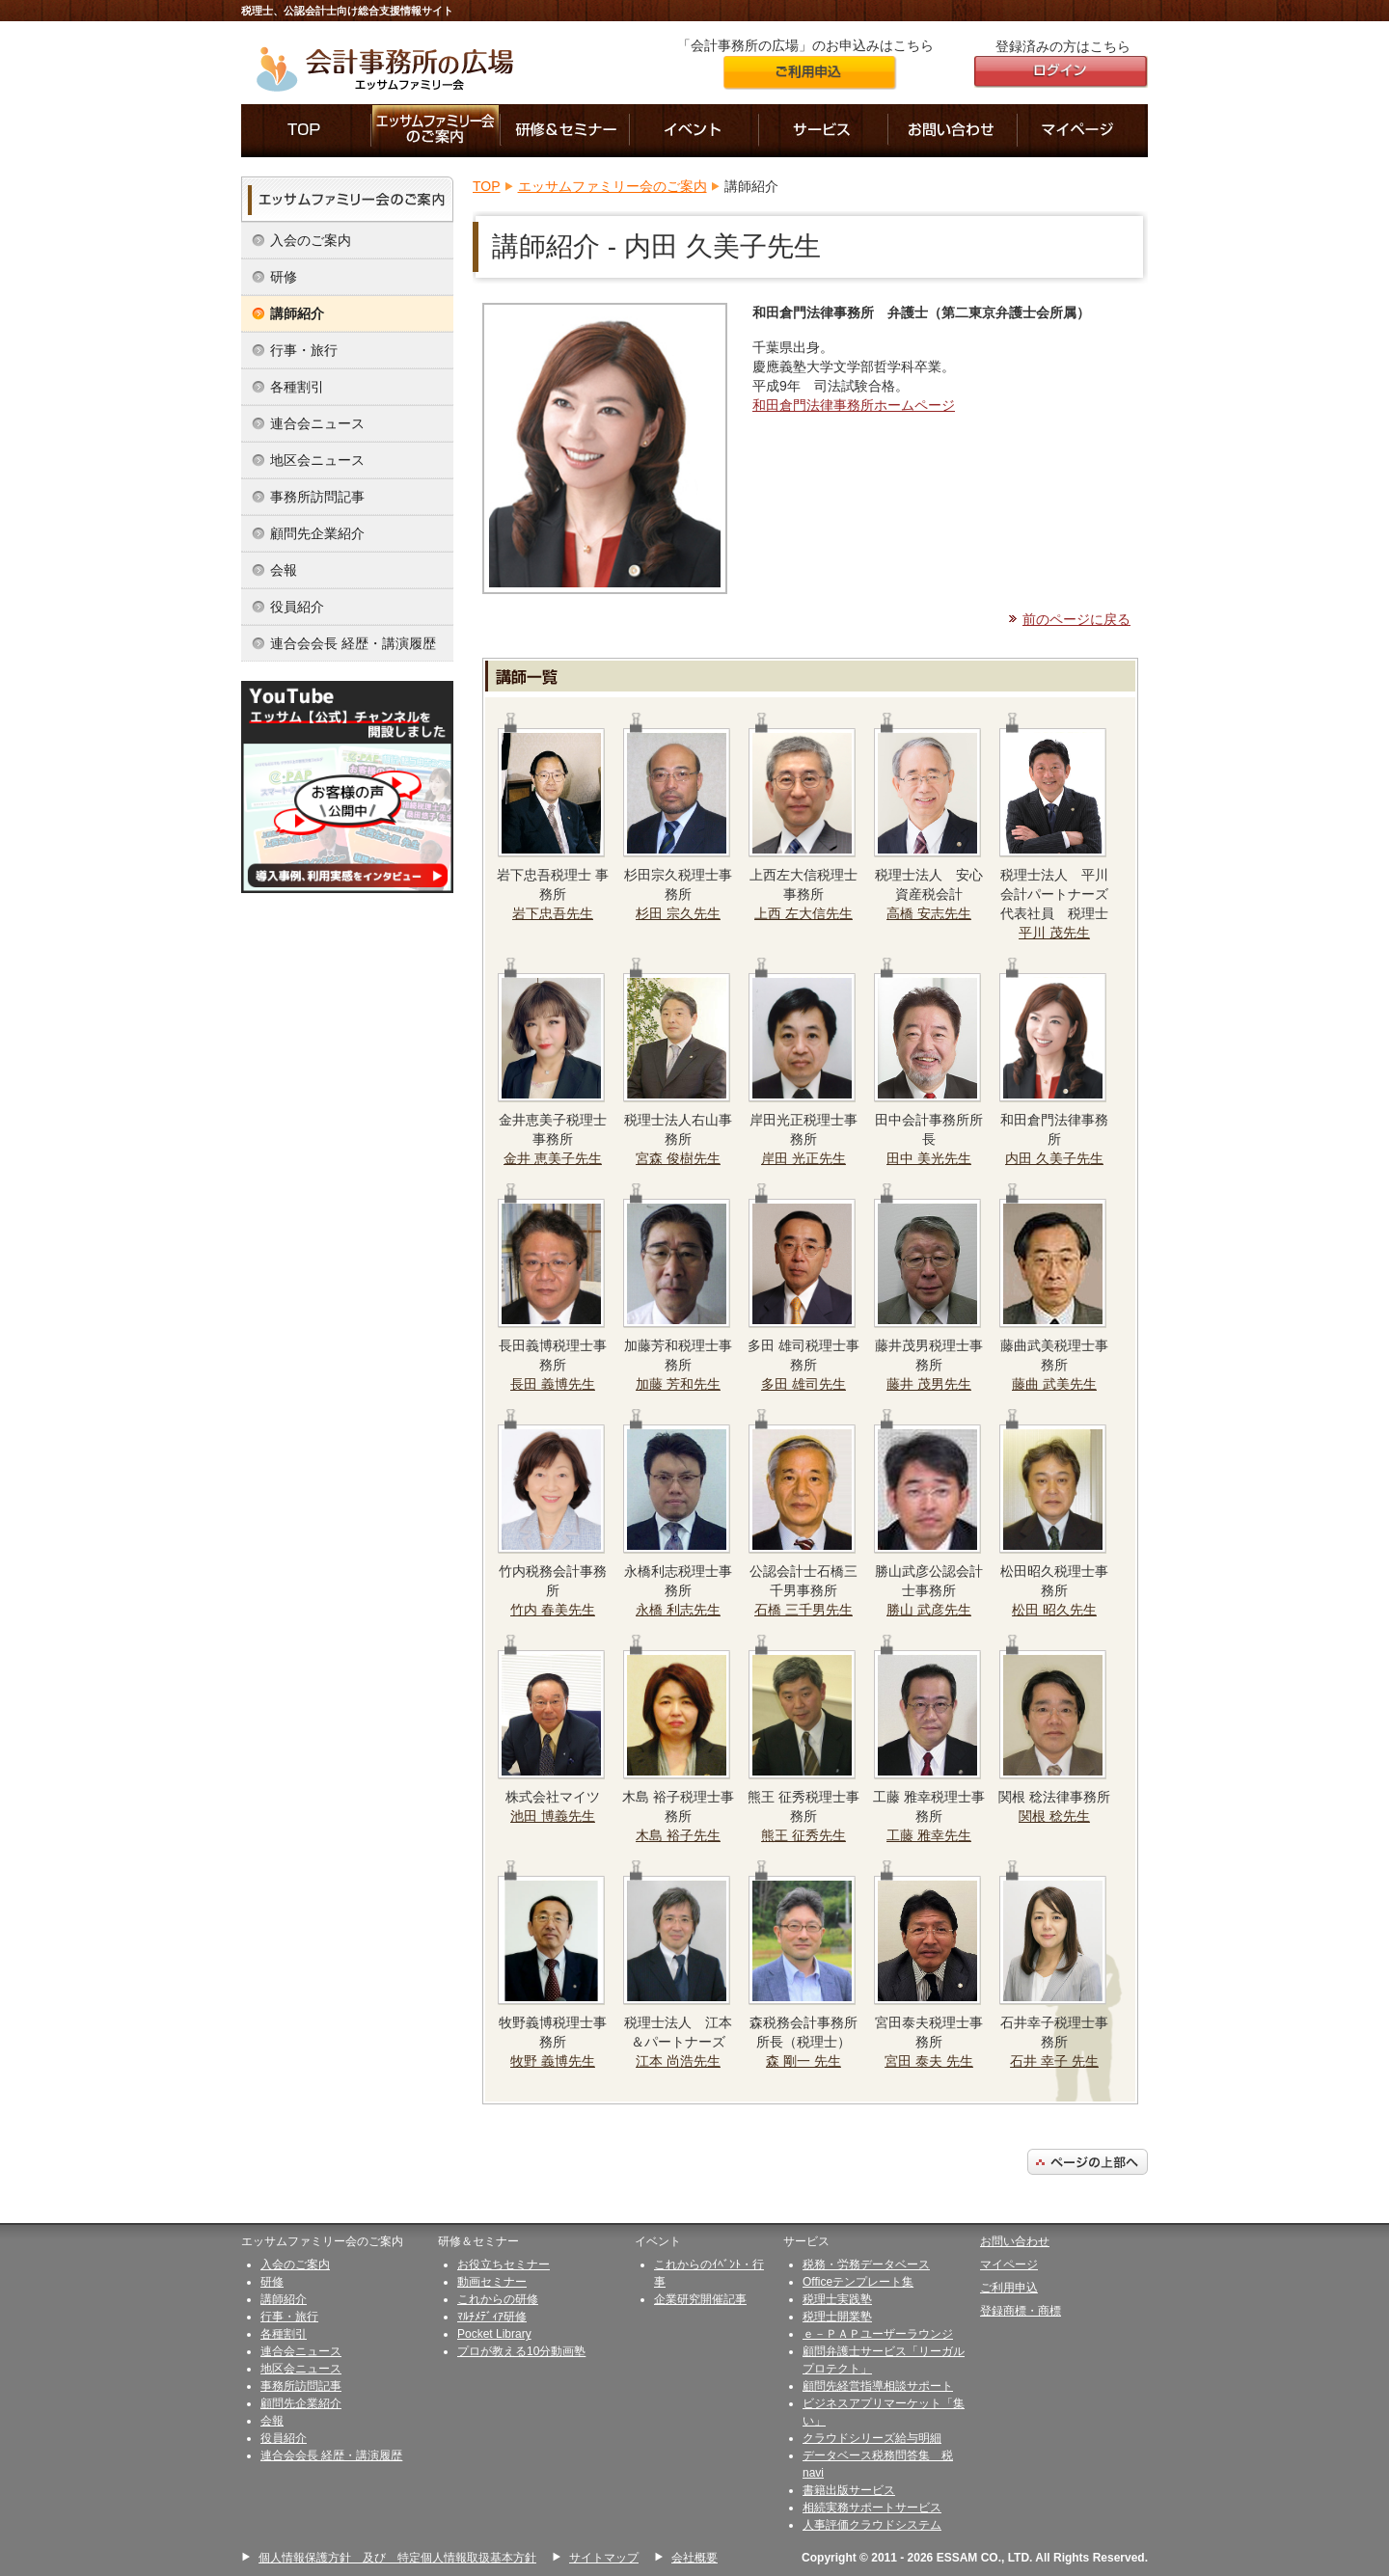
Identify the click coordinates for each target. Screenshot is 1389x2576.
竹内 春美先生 (552, 1609)
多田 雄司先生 (803, 1384)
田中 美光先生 (928, 1158)
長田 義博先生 (552, 1384)
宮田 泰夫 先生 (929, 2061)
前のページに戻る (1076, 619)
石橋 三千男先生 (803, 1609)
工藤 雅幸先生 (928, 1835)
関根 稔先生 (1054, 1816)
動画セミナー (492, 2282)
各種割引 (297, 386)
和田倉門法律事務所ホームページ (853, 405)
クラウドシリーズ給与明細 (872, 2438)
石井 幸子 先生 (1054, 2061)
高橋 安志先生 (928, 913)
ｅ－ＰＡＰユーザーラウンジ (878, 2334)
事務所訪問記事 (317, 496)
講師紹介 (297, 313)
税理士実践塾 (837, 2299)
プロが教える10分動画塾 (521, 2351)
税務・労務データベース (866, 2264)
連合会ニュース (317, 423)
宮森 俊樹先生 (678, 1158)
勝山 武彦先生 (928, 1609)
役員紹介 (297, 606)
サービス (823, 130)
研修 (283, 277)
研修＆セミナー (565, 130)
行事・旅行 (304, 350)
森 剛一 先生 (803, 2061)
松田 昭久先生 (1054, 1609)
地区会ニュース (317, 460)
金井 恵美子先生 (553, 1158)
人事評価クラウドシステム (872, 2525)
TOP (487, 186)
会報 (283, 570)
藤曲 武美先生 (1054, 1384)
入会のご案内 (310, 240)
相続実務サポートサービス (872, 2507)
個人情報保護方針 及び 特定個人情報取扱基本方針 (397, 2557)
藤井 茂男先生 (928, 1384)
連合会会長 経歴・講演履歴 (353, 643)
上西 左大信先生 (803, 913)
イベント (694, 130)
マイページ (1083, 130)
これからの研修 (497, 2299)
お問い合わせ (953, 130)
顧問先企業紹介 (317, 533)
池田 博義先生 (552, 1816)
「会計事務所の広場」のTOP (306, 130)
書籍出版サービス (849, 2490)
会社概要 (694, 2557)
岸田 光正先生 (803, 1158)
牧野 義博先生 (552, 2061)
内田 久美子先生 (1054, 1158)
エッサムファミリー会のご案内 (436, 130)
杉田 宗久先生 (678, 913)
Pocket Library (494, 2334)
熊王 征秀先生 (803, 1835)
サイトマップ (604, 2557)
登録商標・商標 (1020, 2311)
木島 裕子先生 (678, 1835)
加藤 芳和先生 (678, 1384)
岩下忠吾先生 (552, 913)
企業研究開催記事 (700, 2299)
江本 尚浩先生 (678, 2061)
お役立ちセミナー (503, 2264)
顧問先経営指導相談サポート (878, 2386)
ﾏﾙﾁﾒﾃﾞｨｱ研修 (492, 2316)
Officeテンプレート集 (858, 2282)
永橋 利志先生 (678, 1609)
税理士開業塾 (837, 2316)
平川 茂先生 (1054, 932)
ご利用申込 (1009, 2287)
